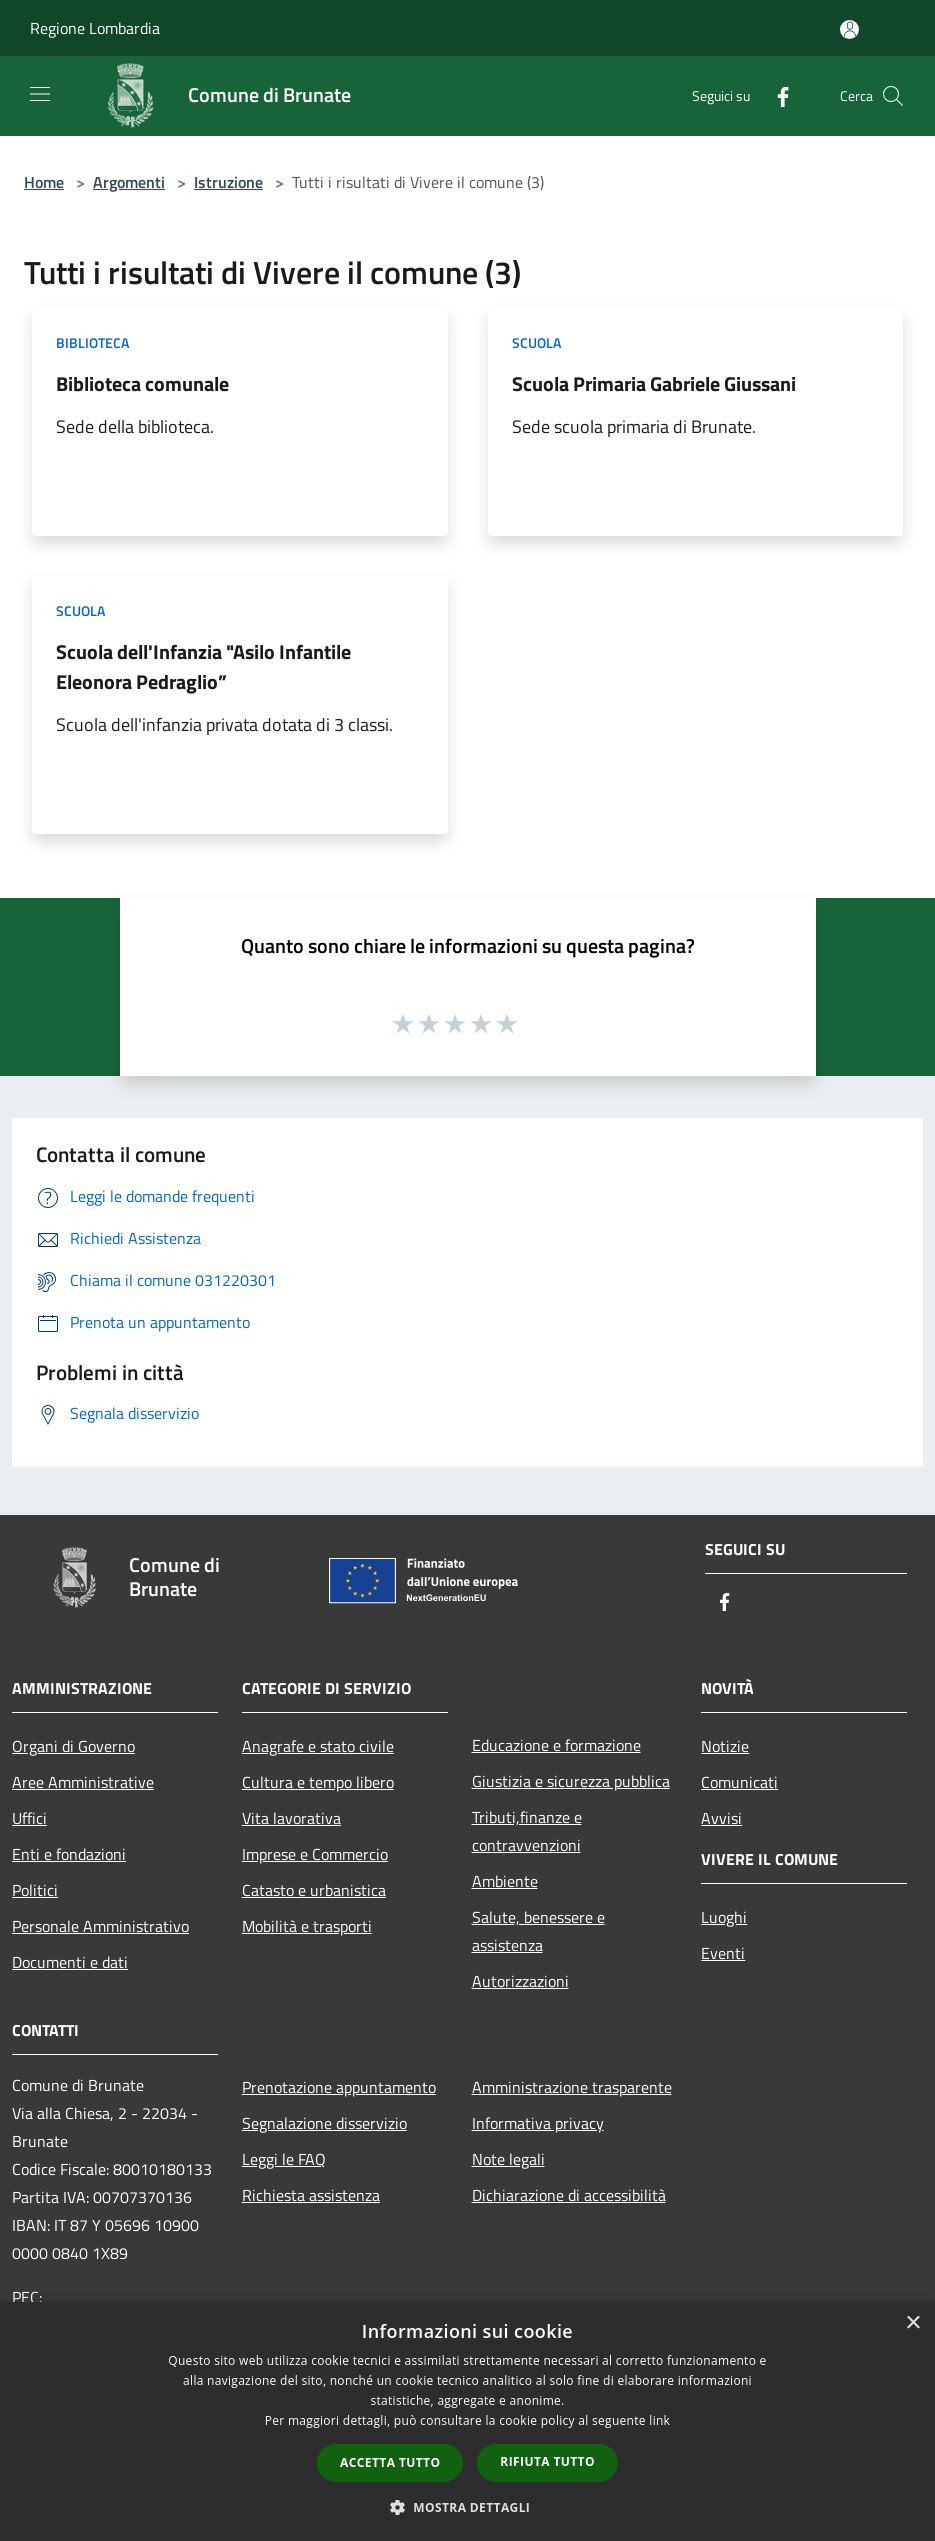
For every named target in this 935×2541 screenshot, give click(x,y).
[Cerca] (893, 96)
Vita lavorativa (291, 1818)
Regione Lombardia (95, 28)
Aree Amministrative (83, 1782)
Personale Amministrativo (100, 1926)
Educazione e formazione (556, 1745)
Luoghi (724, 1917)
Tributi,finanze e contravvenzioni (527, 1831)
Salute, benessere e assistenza (538, 1931)
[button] (468, 2507)
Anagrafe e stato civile (318, 1746)
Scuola (536, 342)
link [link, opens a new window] (659, 2420)
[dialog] (467, 2421)
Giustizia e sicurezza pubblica (571, 1781)
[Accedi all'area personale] (849, 29)
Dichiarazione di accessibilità (569, 2195)
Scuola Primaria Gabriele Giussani (654, 383)
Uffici (29, 1818)
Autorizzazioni (520, 1981)
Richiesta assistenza (311, 2195)
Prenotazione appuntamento (339, 2087)
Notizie (725, 1746)
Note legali (508, 2159)
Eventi (723, 1953)
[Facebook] (775, 95)
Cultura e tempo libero (318, 1782)
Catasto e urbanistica (314, 1890)
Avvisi (721, 1818)
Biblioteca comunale (142, 383)
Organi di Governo (73, 1746)
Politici (35, 1890)
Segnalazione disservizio (324, 2123)
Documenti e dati (70, 1962)
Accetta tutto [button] (390, 2462)
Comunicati (739, 1782)
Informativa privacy (538, 2123)
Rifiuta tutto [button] (547, 2461)
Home (44, 182)
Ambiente (505, 1881)
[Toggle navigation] (40, 94)
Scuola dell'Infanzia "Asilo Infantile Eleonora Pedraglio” (203, 666)
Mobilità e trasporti (307, 1926)
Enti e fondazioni (69, 1854)
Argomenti (129, 182)
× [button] (912, 2323)
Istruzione (228, 182)
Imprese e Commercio (315, 1854)
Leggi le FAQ (284, 2159)
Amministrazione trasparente (572, 2087)
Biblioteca (92, 342)
